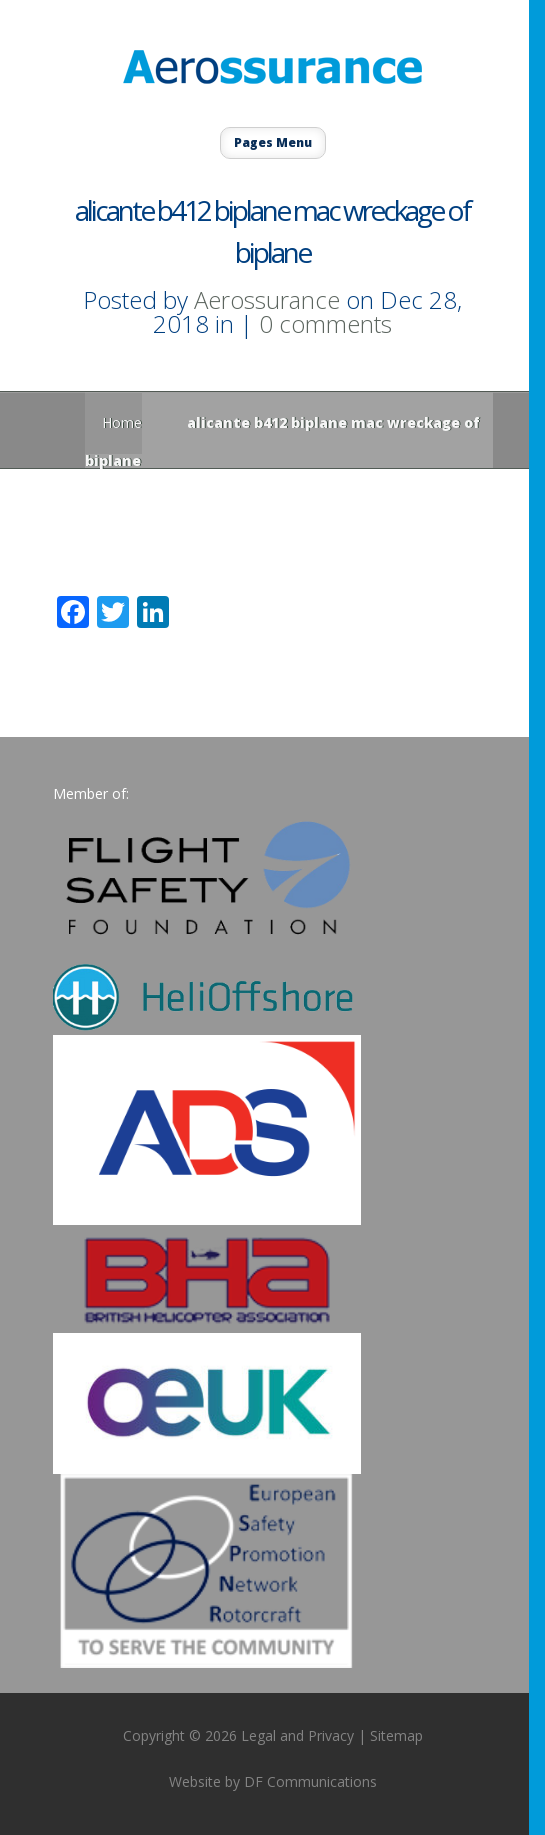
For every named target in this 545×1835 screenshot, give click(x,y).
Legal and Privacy (297, 1735)
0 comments (325, 323)
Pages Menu (273, 142)
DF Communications (310, 1781)
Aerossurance (267, 299)
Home (122, 422)
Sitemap (396, 1735)
